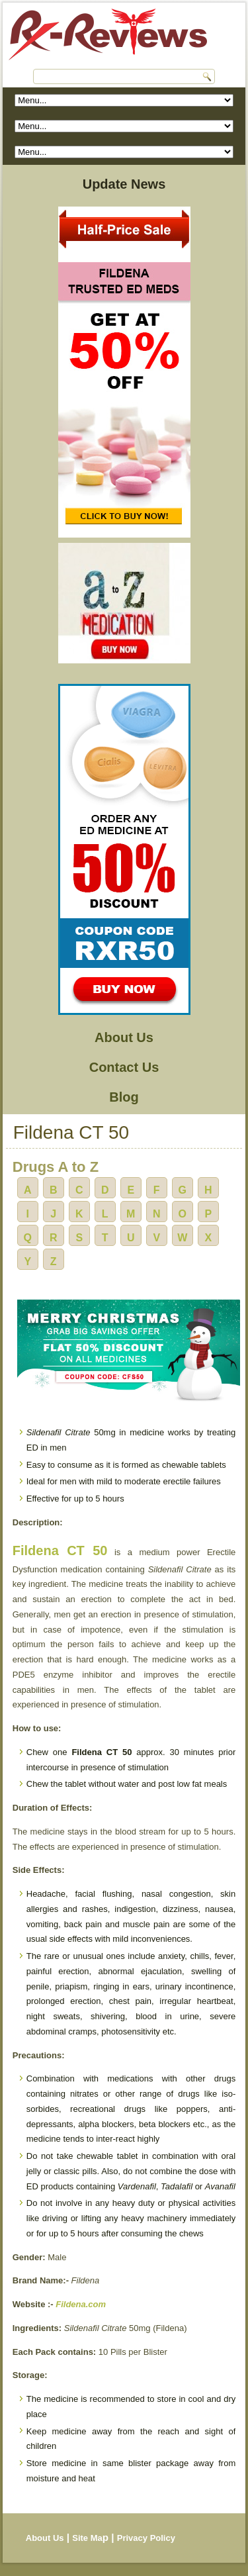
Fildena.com (81, 2304)
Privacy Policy (146, 2538)
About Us (124, 1037)
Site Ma (87, 2538)
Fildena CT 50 (60, 1550)
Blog (123, 1097)
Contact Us (124, 1067)
